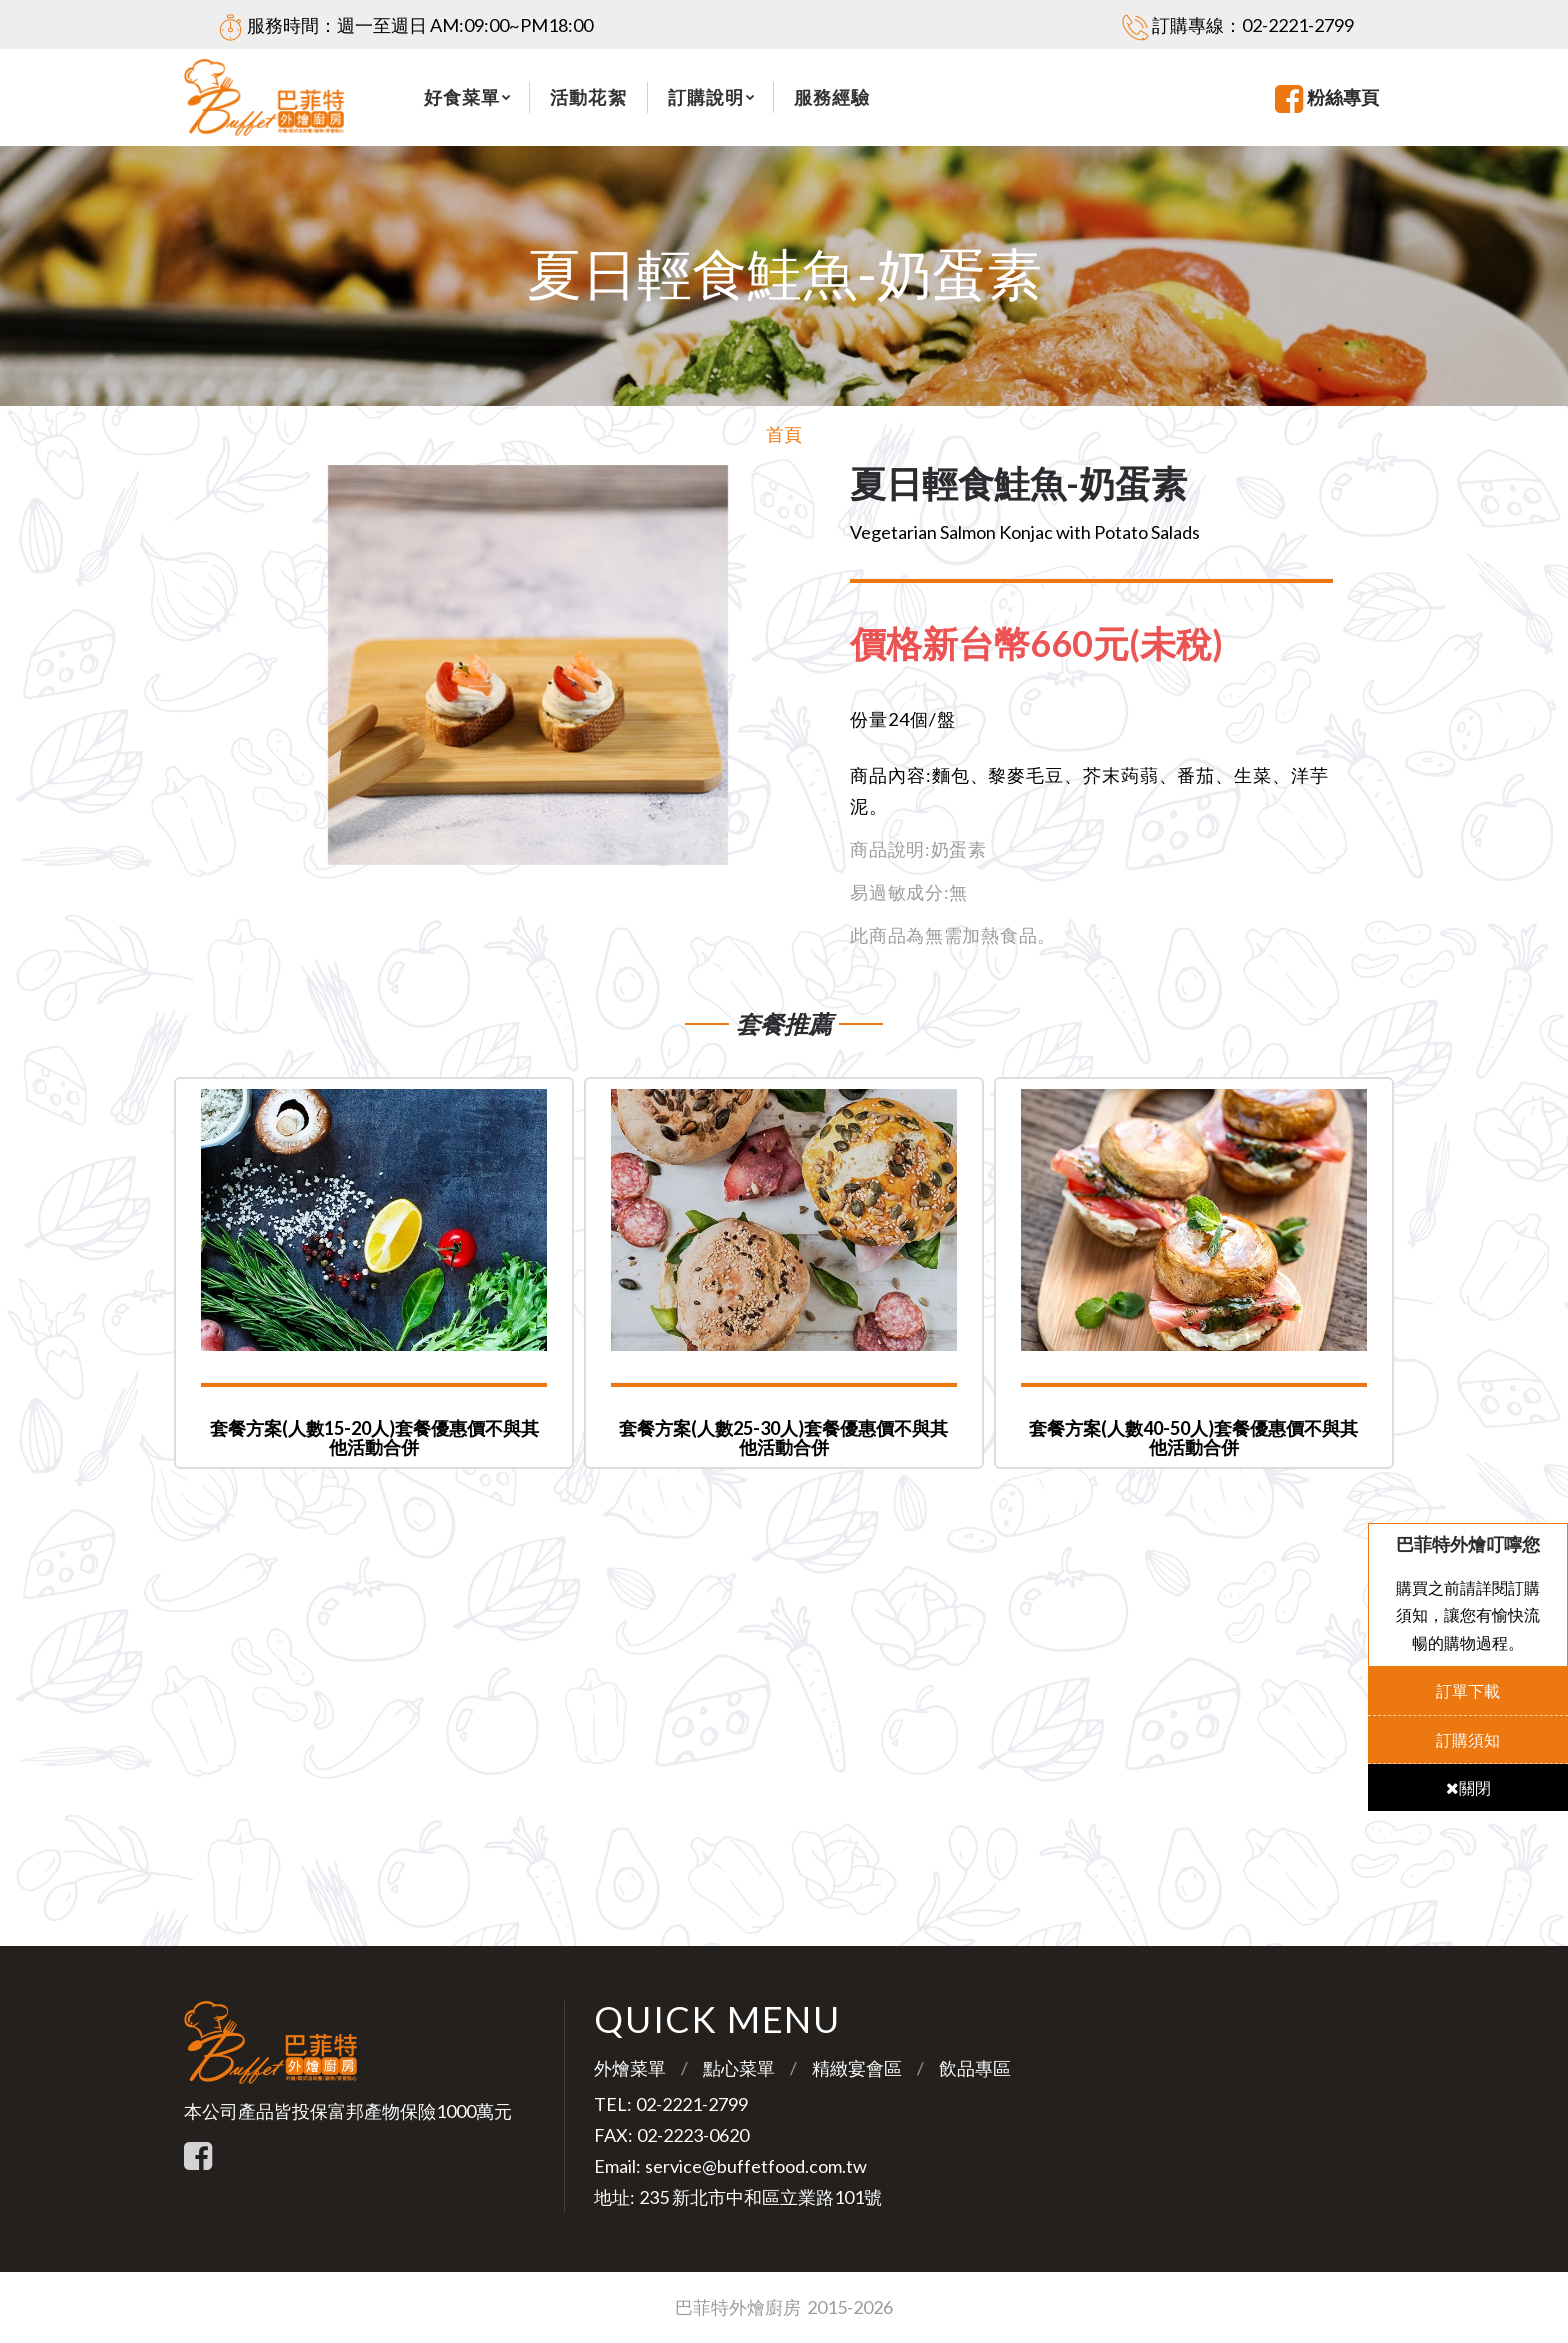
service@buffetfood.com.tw (756, 2166)
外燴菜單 (630, 2068)
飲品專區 (975, 2068)
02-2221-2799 (1298, 25)
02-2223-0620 (693, 2135)
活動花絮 (588, 97)
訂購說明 (706, 97)
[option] (527, 665)
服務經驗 (832, 97)
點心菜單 (739, 2068)
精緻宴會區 (857, 2068)
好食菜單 (462, 97)
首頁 (784, 434)
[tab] (1052, 644)
